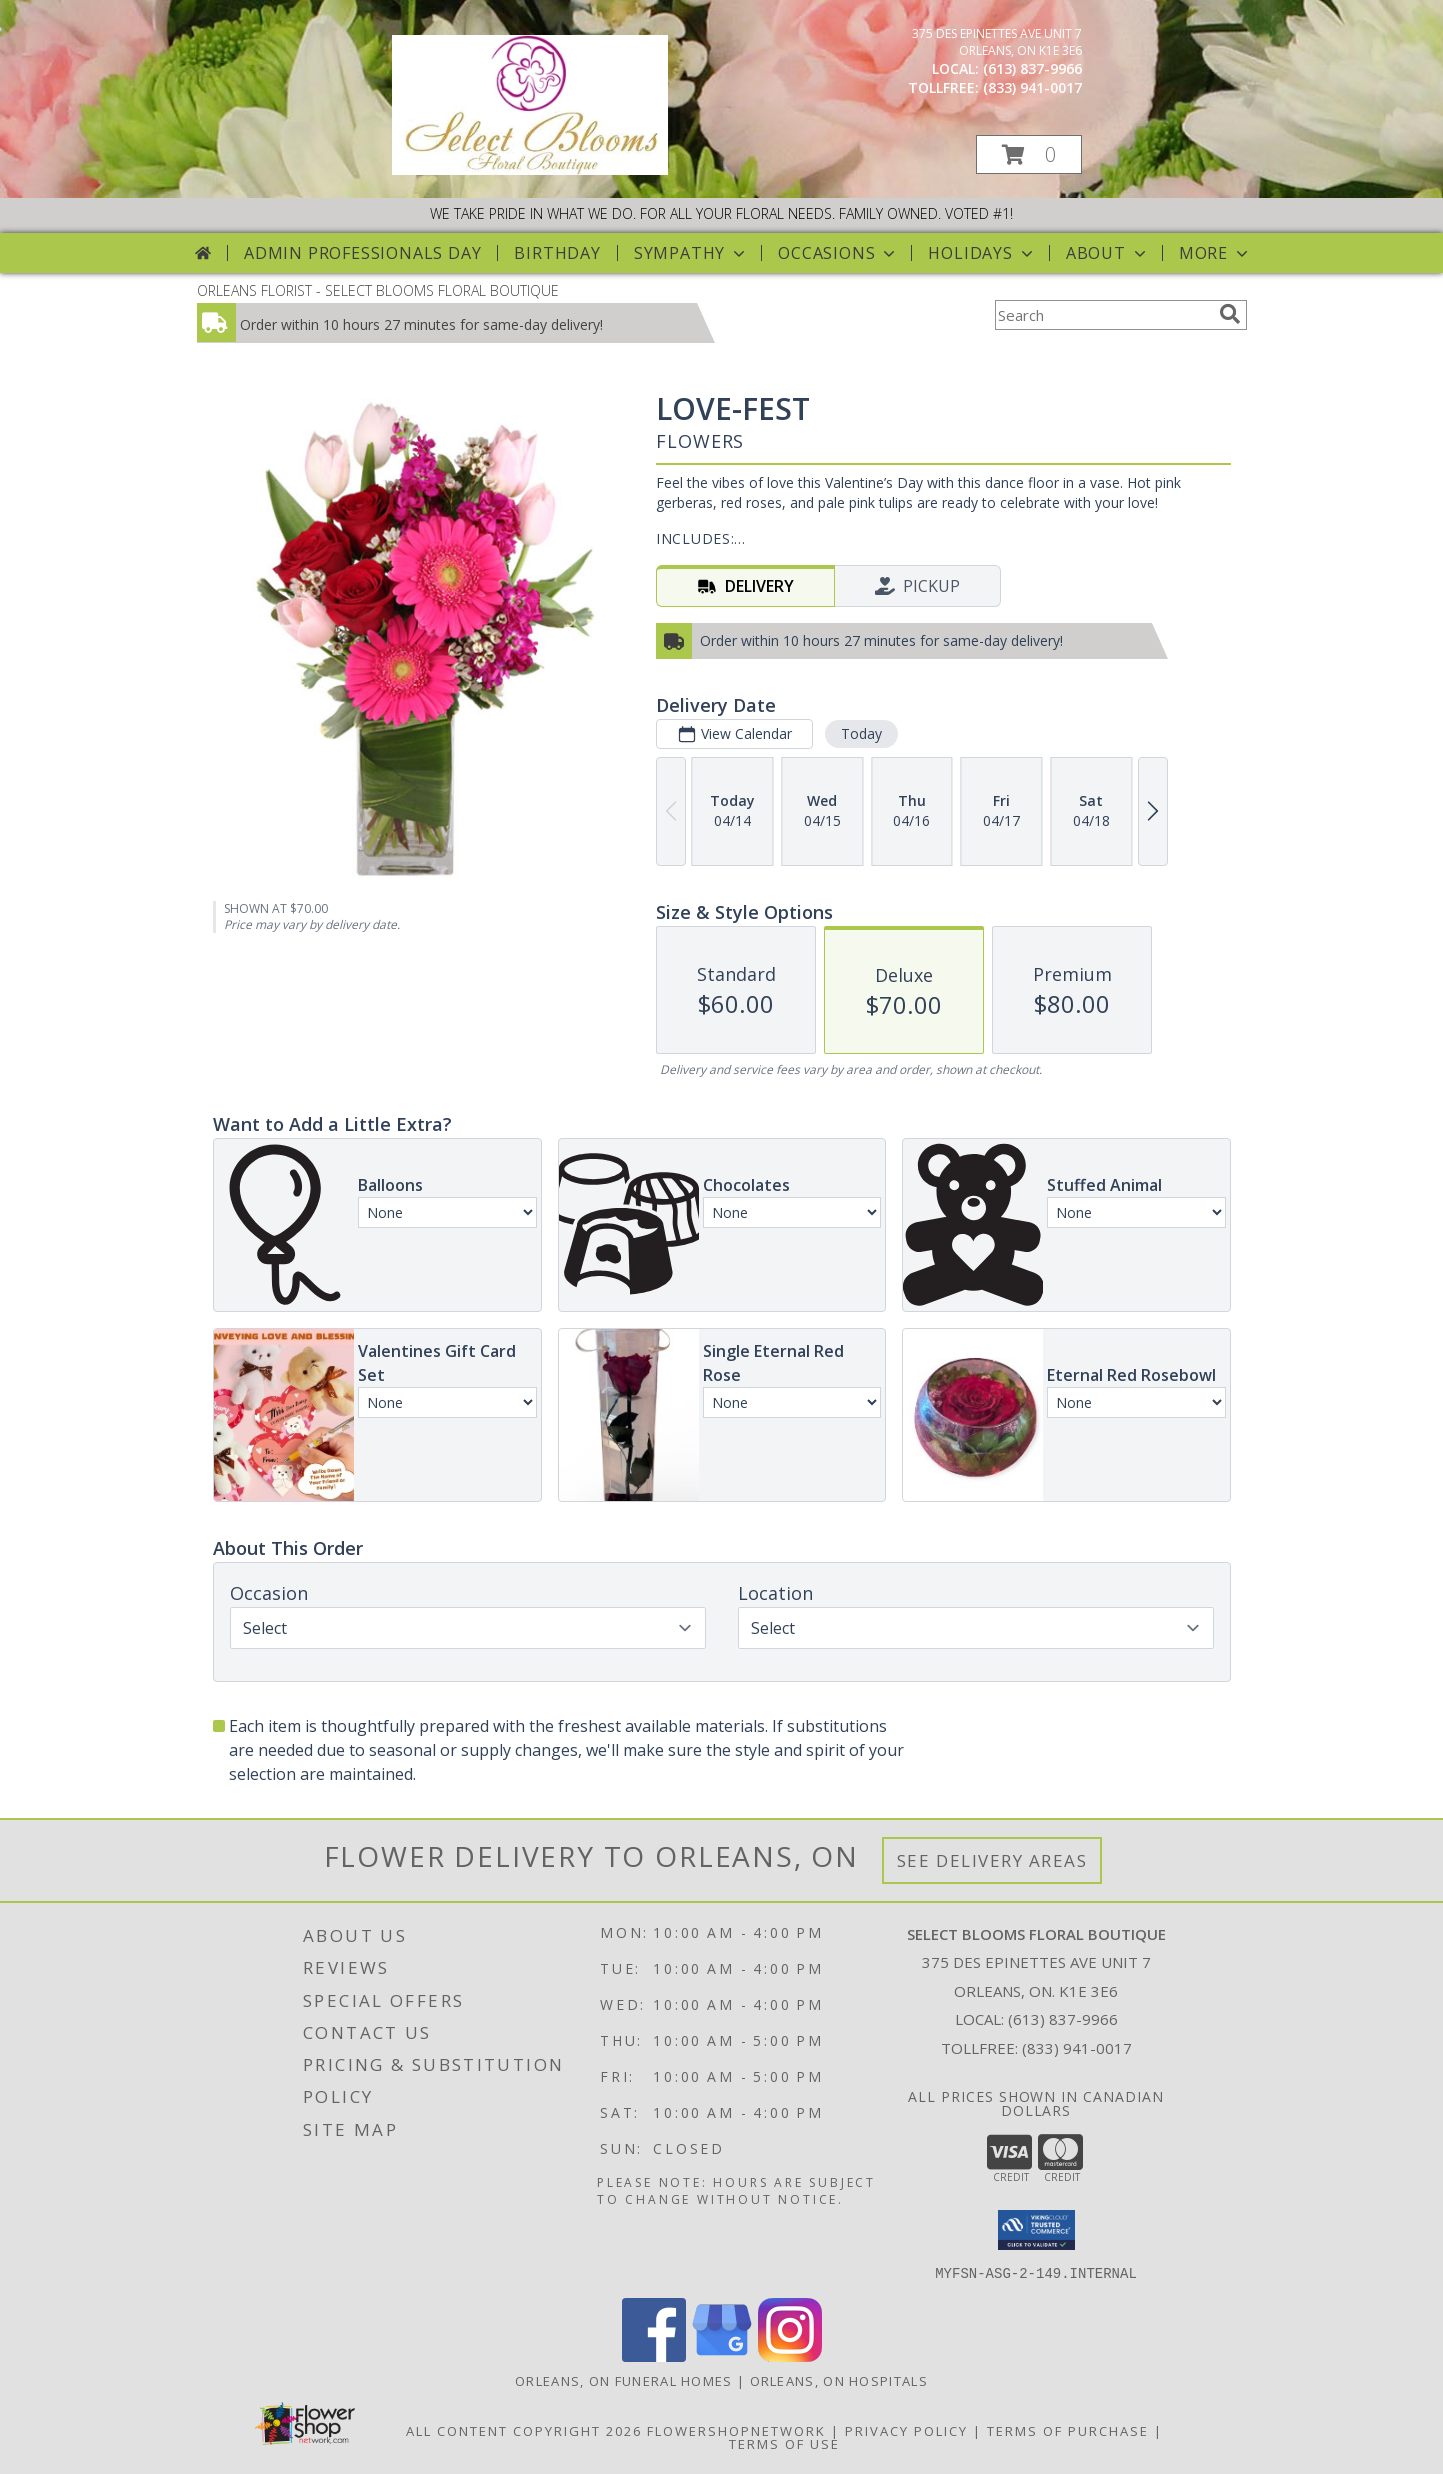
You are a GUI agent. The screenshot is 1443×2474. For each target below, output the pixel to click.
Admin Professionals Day (362, 253)
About (1108, 253)
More (1215, 253)
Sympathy (691, 253)
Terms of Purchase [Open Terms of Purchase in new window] (1068, 2430)
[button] (1029, 154)
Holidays (982, 253)
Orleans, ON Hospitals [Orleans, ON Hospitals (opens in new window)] (839, 2380)
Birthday (557, 253)
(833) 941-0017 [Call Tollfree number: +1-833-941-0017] (1077, 2048)
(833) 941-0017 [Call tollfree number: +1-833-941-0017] (1032, 87)
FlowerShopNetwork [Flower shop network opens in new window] (736, 2430)
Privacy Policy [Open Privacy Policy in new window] (906, 2430)
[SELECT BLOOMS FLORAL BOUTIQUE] (530, 169)
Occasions (838, 253)
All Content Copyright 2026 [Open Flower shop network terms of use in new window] (524, 2430)
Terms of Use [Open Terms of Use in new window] (784, 2443)
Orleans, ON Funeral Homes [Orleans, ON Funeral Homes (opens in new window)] (624, 2380)
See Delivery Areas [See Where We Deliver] (992, 1860)
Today (860, 733)
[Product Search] (1103, 315)
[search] (1230, 314)
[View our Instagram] (790, 2355)
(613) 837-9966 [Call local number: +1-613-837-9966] (1032, 68)
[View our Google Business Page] (722, 2355)
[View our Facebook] (654, 2355)
